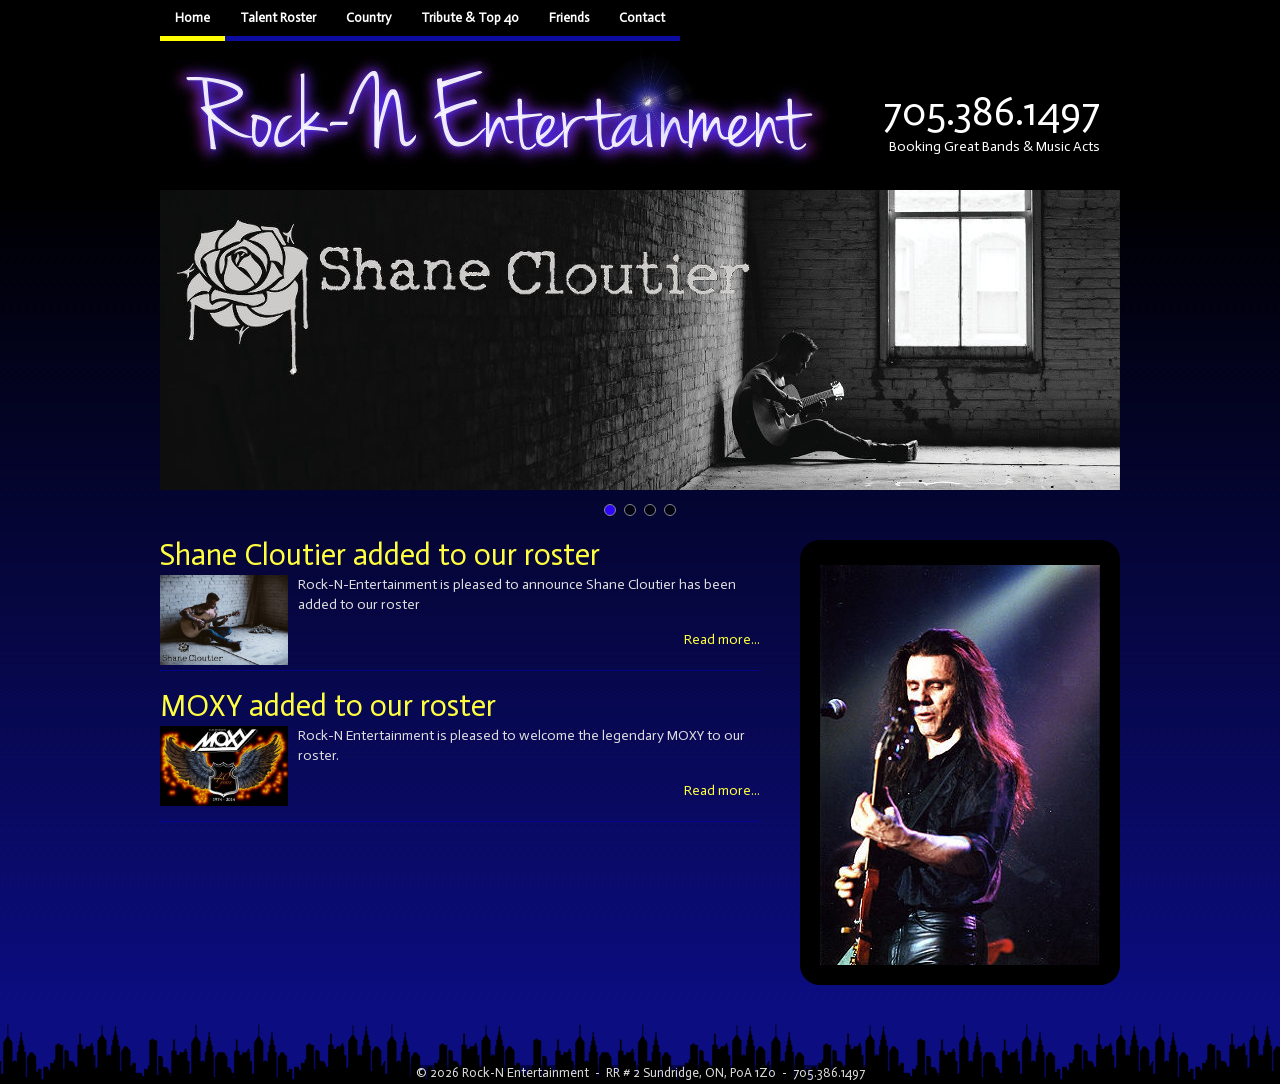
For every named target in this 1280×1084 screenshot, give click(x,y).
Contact (642, 17)
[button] (640, 340)
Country (368, 17)
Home (192, 17)
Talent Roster (278, 17)
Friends (569, 17)
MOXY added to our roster (328, 706)
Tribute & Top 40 (470, 17)
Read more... (722, 639)
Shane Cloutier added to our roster (380, 555)
